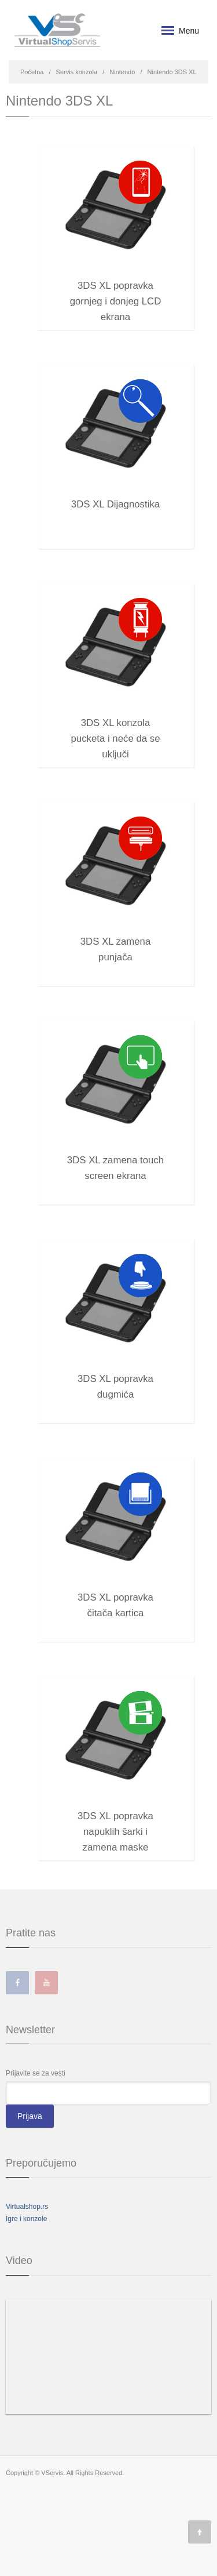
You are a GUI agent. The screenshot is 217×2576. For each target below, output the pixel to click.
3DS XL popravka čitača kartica (115, 1600)
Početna (31, 71)
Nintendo (122, 71)
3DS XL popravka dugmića (115, 1381)
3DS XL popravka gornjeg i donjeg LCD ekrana (115, 288)
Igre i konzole (26, 2219)
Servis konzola (77, 71)
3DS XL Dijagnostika (115, 504)
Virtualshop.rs (27, 2207)
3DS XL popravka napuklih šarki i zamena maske (115, 1819)
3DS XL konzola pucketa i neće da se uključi (115, 725)
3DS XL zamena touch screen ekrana (115, 1163)
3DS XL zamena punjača (115, 944)
